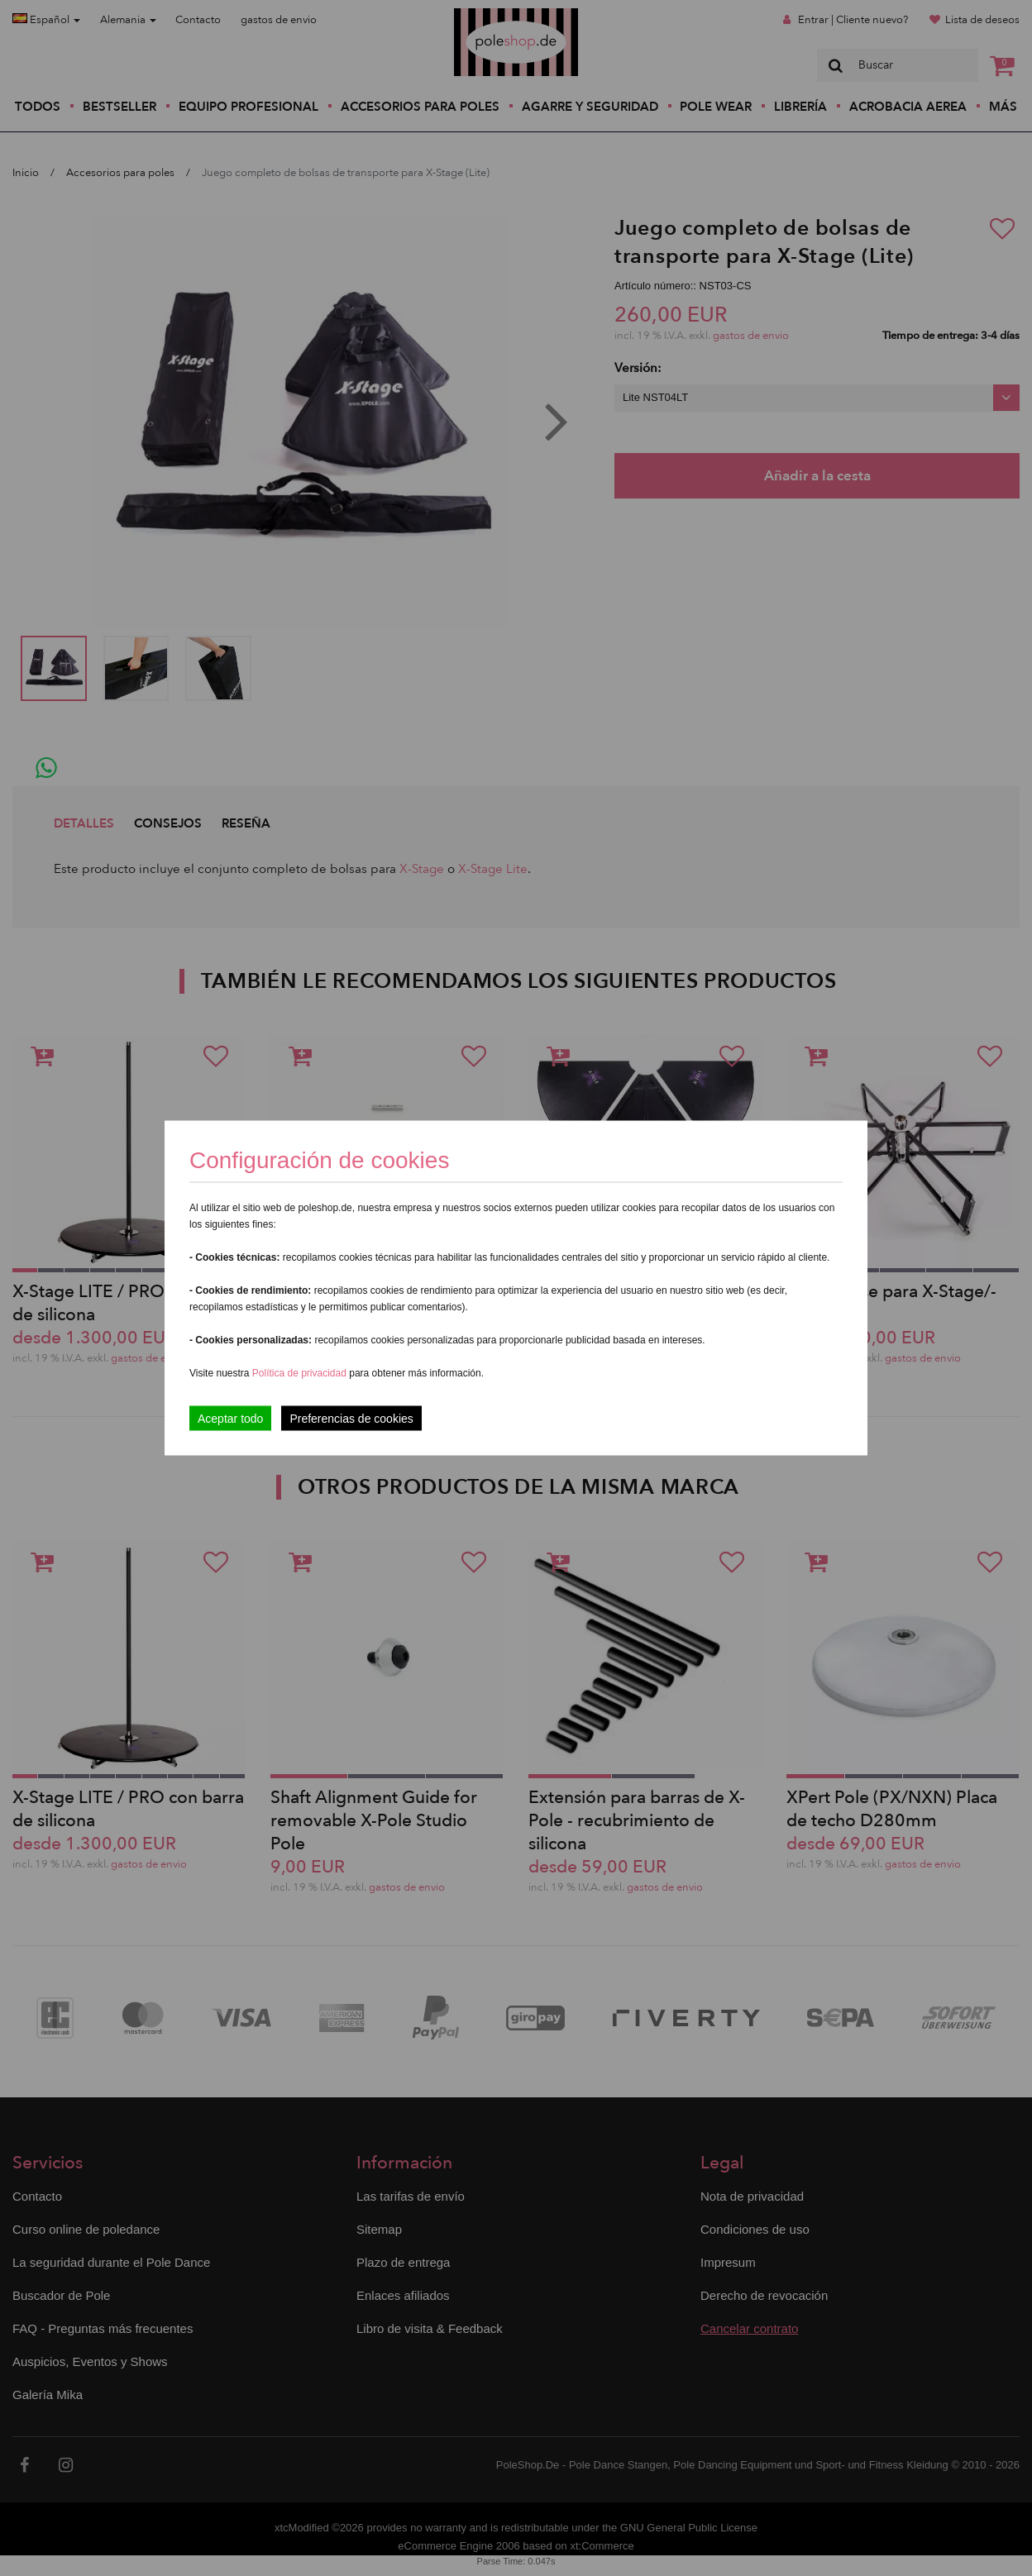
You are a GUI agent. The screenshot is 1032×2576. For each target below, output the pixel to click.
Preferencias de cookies (351, 1418)
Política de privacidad (300, 1373)
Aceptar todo (230, 1418)
